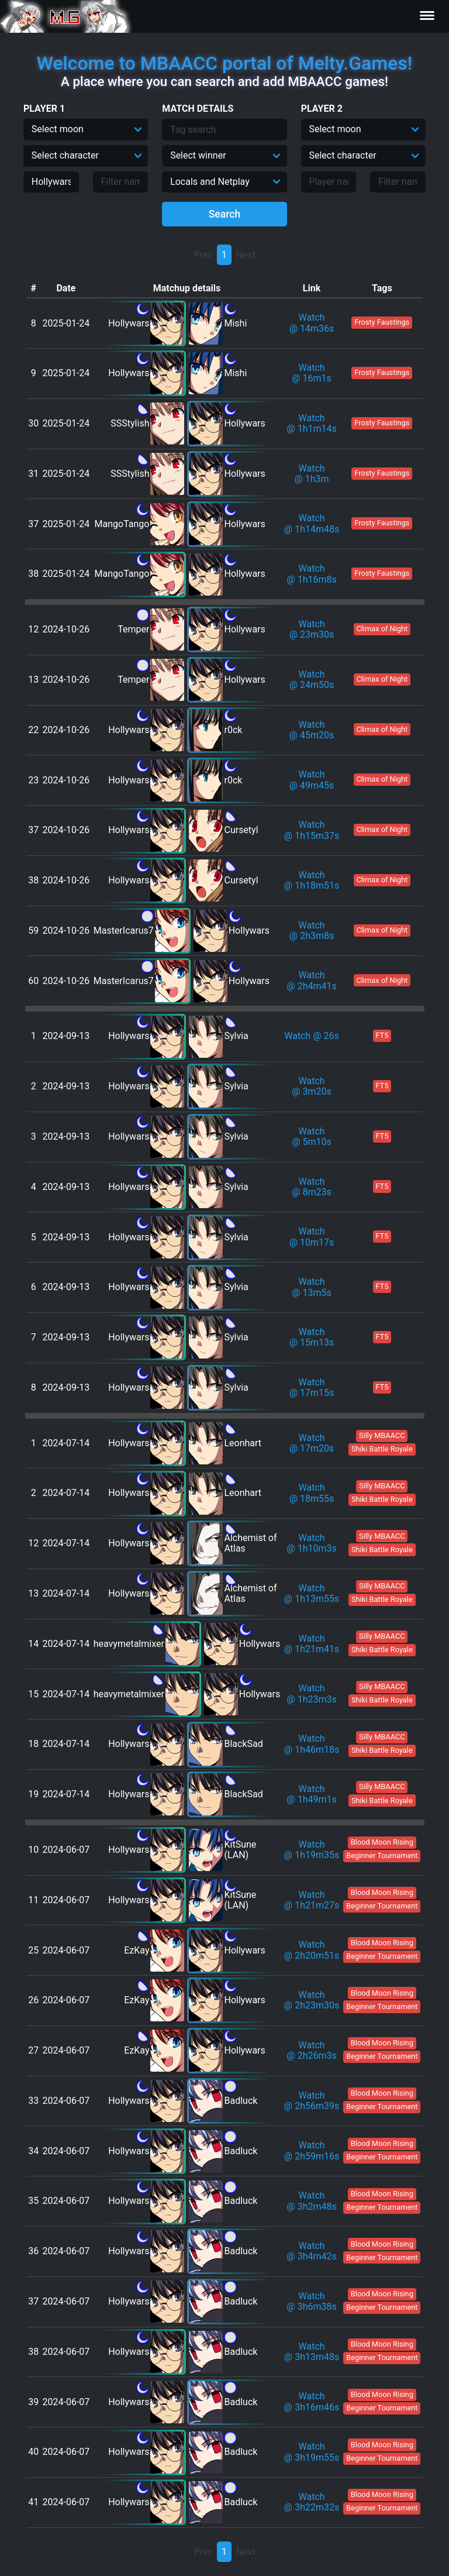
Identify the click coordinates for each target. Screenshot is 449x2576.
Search (225, 214)
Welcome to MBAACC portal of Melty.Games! (224, 63)
